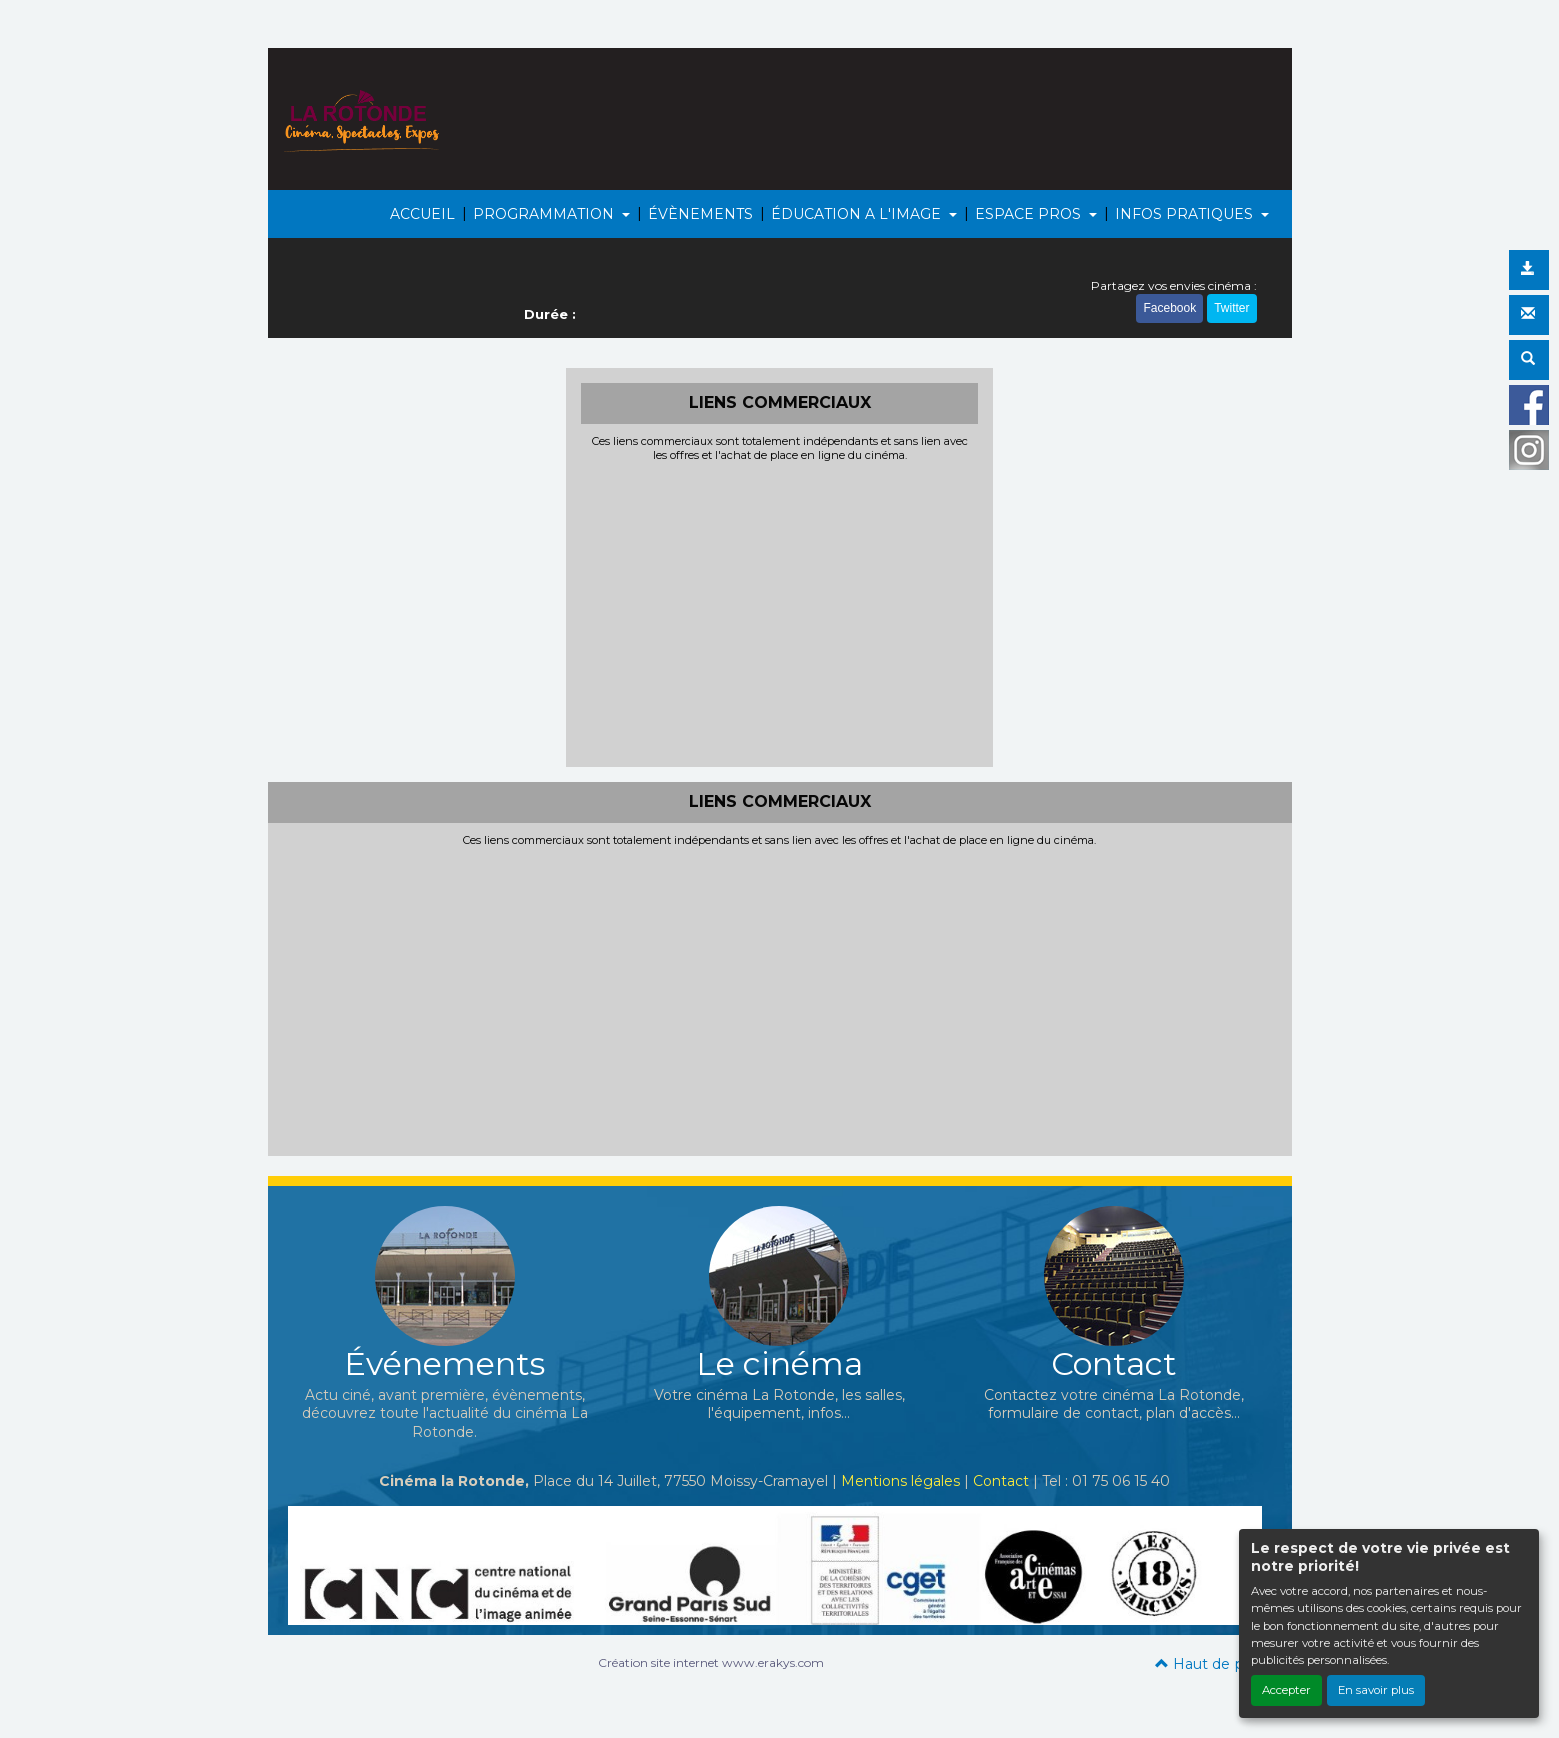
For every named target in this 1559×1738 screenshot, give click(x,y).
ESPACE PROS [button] (1030, 214)
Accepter (1286, 1690)
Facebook (1169, 308)
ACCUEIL (422, 214)
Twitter (1231, 308)
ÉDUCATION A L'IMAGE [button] (858, 214)
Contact (1001, 1481)
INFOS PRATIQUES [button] (1186, 214)
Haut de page (1213, 1664)
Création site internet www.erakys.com (711, 1662)
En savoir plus (1376, 1690)
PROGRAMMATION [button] (545, 214)
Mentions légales (900, 1481)
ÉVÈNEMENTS (700, 214)
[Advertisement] (779, 612)
